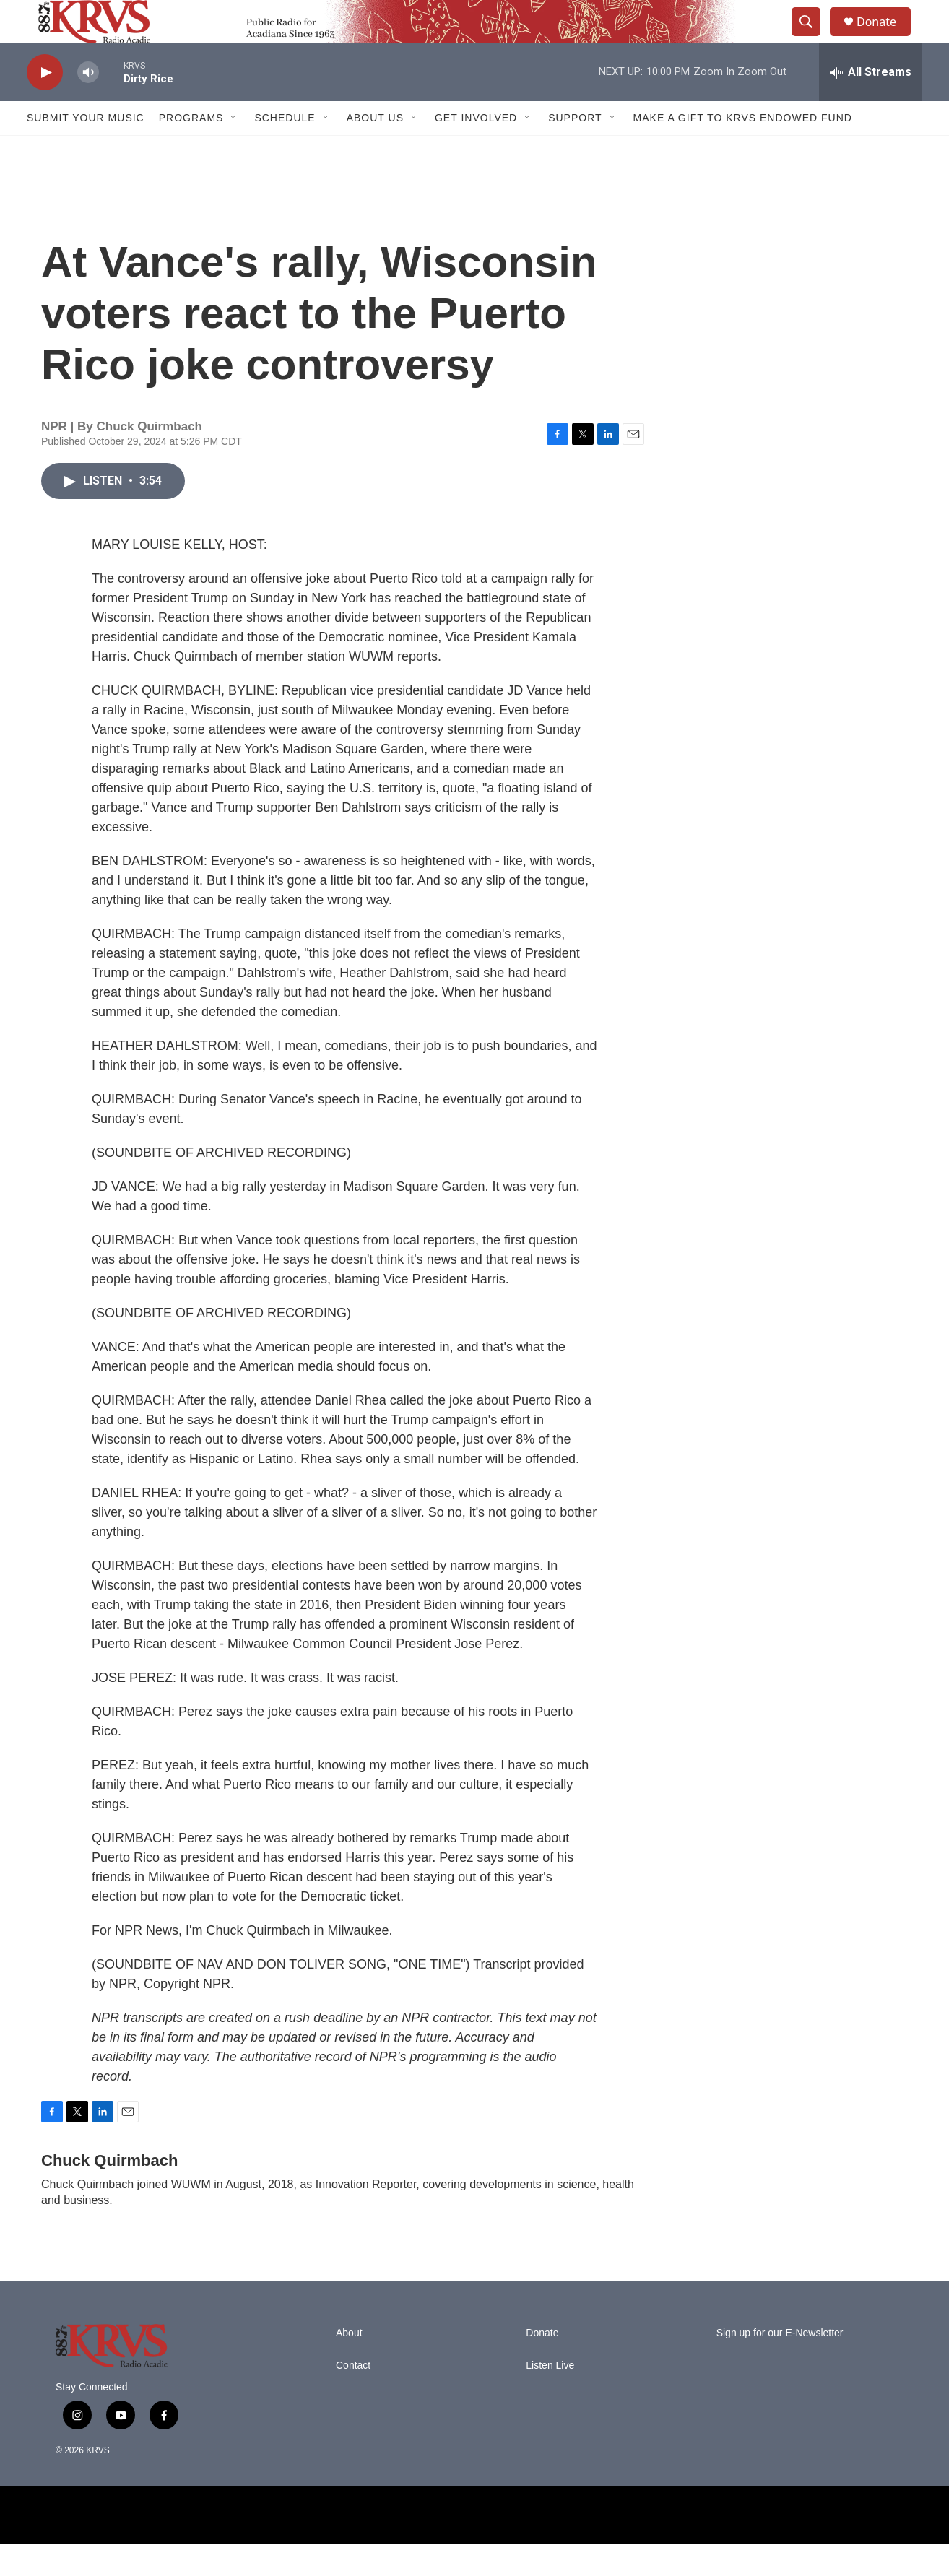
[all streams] (870, 105)
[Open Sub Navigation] (234, 150)
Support (575, 150)
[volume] (88, 105)
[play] (44, 105)
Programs (191, 150)
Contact (353, 2398)
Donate (885, 37)
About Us (375, 150)
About (349, 2365)
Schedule (284, 150)
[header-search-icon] (812, 38)
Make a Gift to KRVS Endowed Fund (742, 150)
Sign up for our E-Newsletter (780, 2365)
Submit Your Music (85, 150)
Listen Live (550, 2398)
